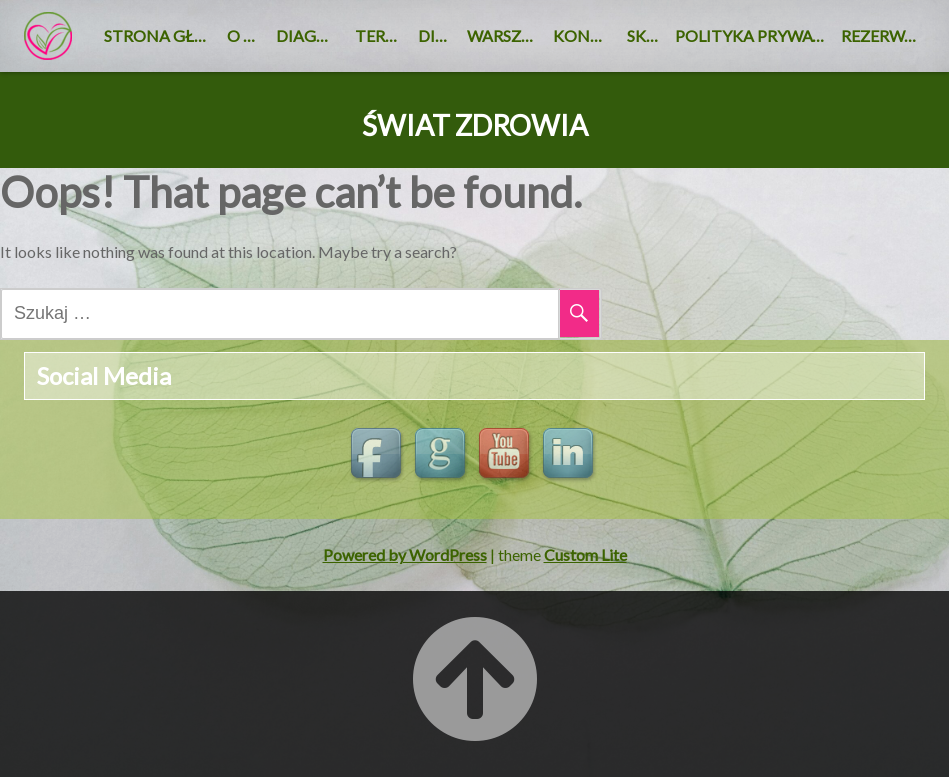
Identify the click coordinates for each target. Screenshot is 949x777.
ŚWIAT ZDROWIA (475, 125)
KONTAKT (586, 35)
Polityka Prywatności (754, 35)
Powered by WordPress (405, 554)
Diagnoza (311, 35)
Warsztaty (506, 35)
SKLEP (647, 35)
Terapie (382, 35)
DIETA (438, 35)
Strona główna (161, 35)
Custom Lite (585, 554)
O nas (248, 35)
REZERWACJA (883, 35)
